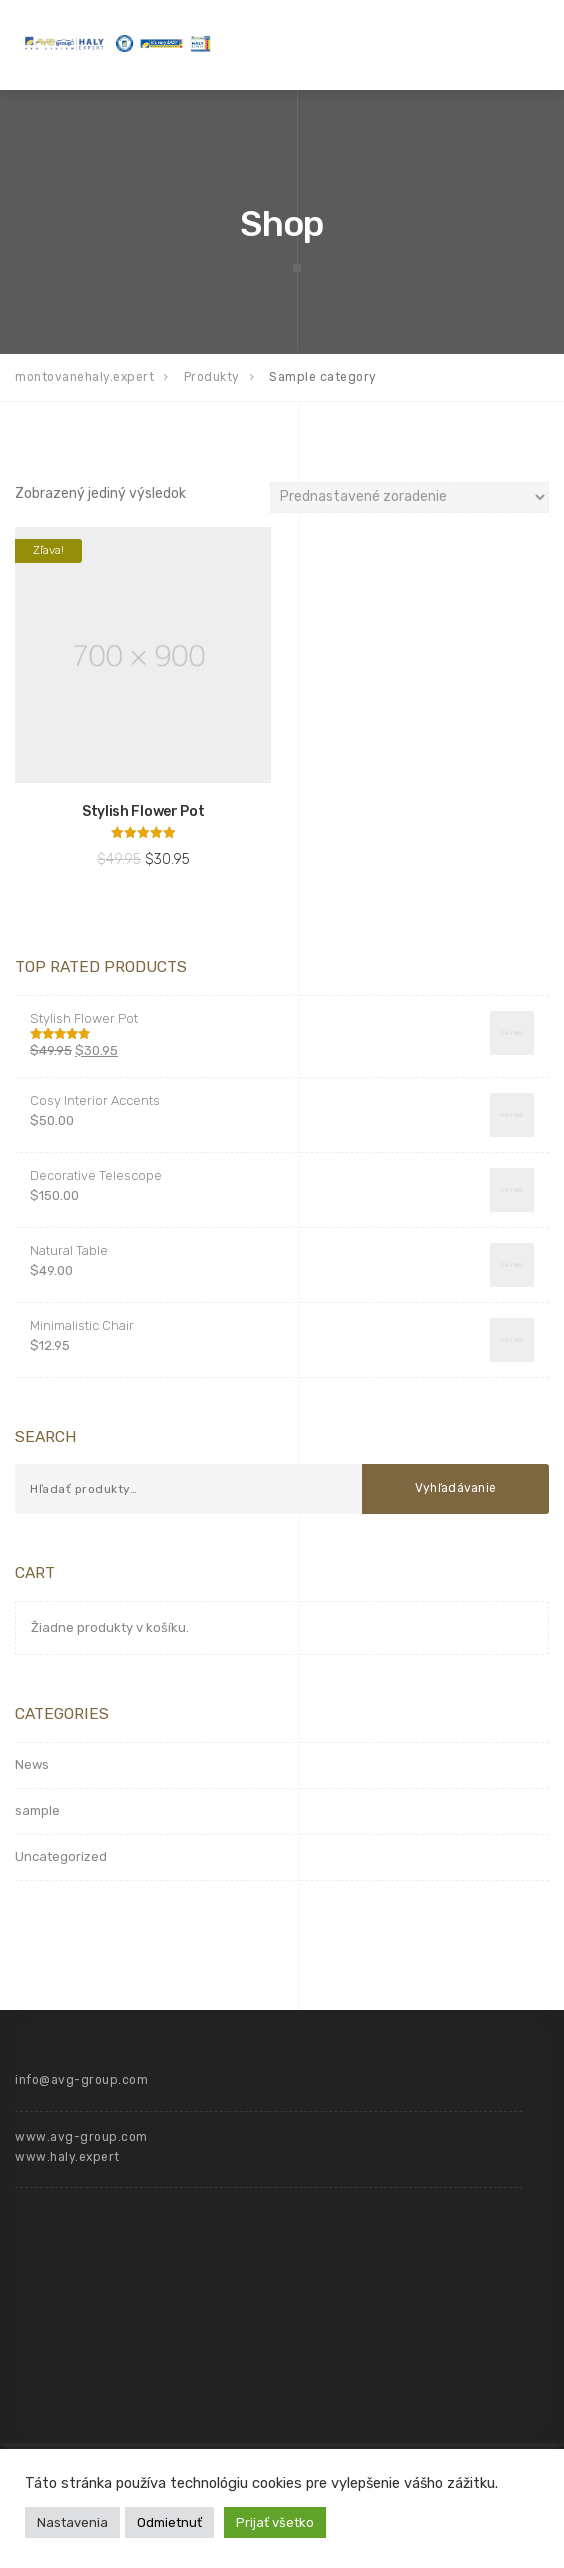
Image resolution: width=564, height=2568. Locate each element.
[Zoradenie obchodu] (409, 497)
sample (37, 1810)
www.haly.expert (67, 2157)
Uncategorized (61, 1856)
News (32, 1764)
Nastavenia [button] (72, 2522)
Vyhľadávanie (456, 1488)
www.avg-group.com (81, 2137)
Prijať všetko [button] (275, 2522)
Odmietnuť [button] (169, 2522)
